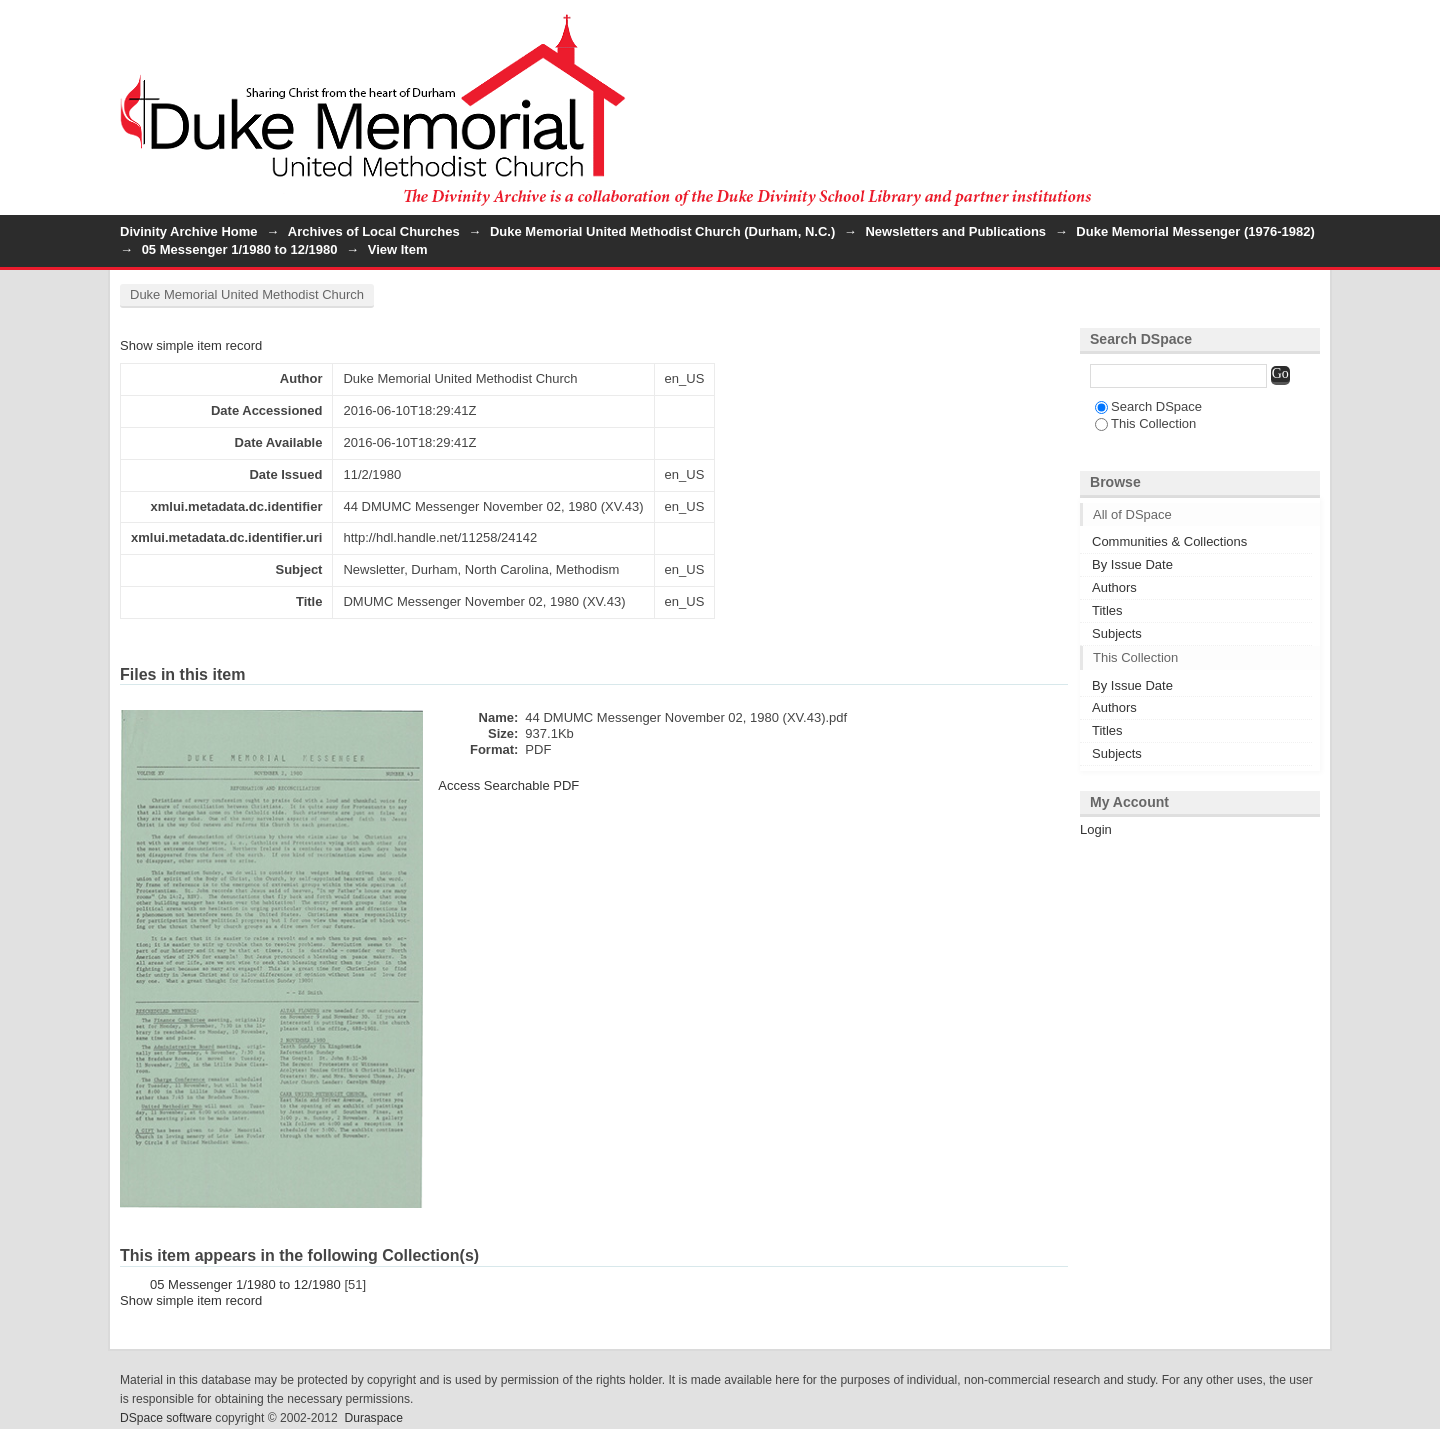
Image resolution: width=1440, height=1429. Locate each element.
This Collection (1145, 423)
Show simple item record (191, 345)
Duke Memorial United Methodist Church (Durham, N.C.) (662, 231)
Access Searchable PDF (508, 785)
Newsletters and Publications (955, 231)
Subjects (1117, 633)
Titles (1107, 610)
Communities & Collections (1169, 541)
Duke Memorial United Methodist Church (247, 294)
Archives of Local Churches (374, 231)
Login (1304, 24)
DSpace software (166, 1418)
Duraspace (373, 1418)
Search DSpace (1148, 406)
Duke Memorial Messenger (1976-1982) (1195, 231)
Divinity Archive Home (189, 231)
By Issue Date (1132, 564)
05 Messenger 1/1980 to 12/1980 (240, 249)
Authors (1114, 587)
